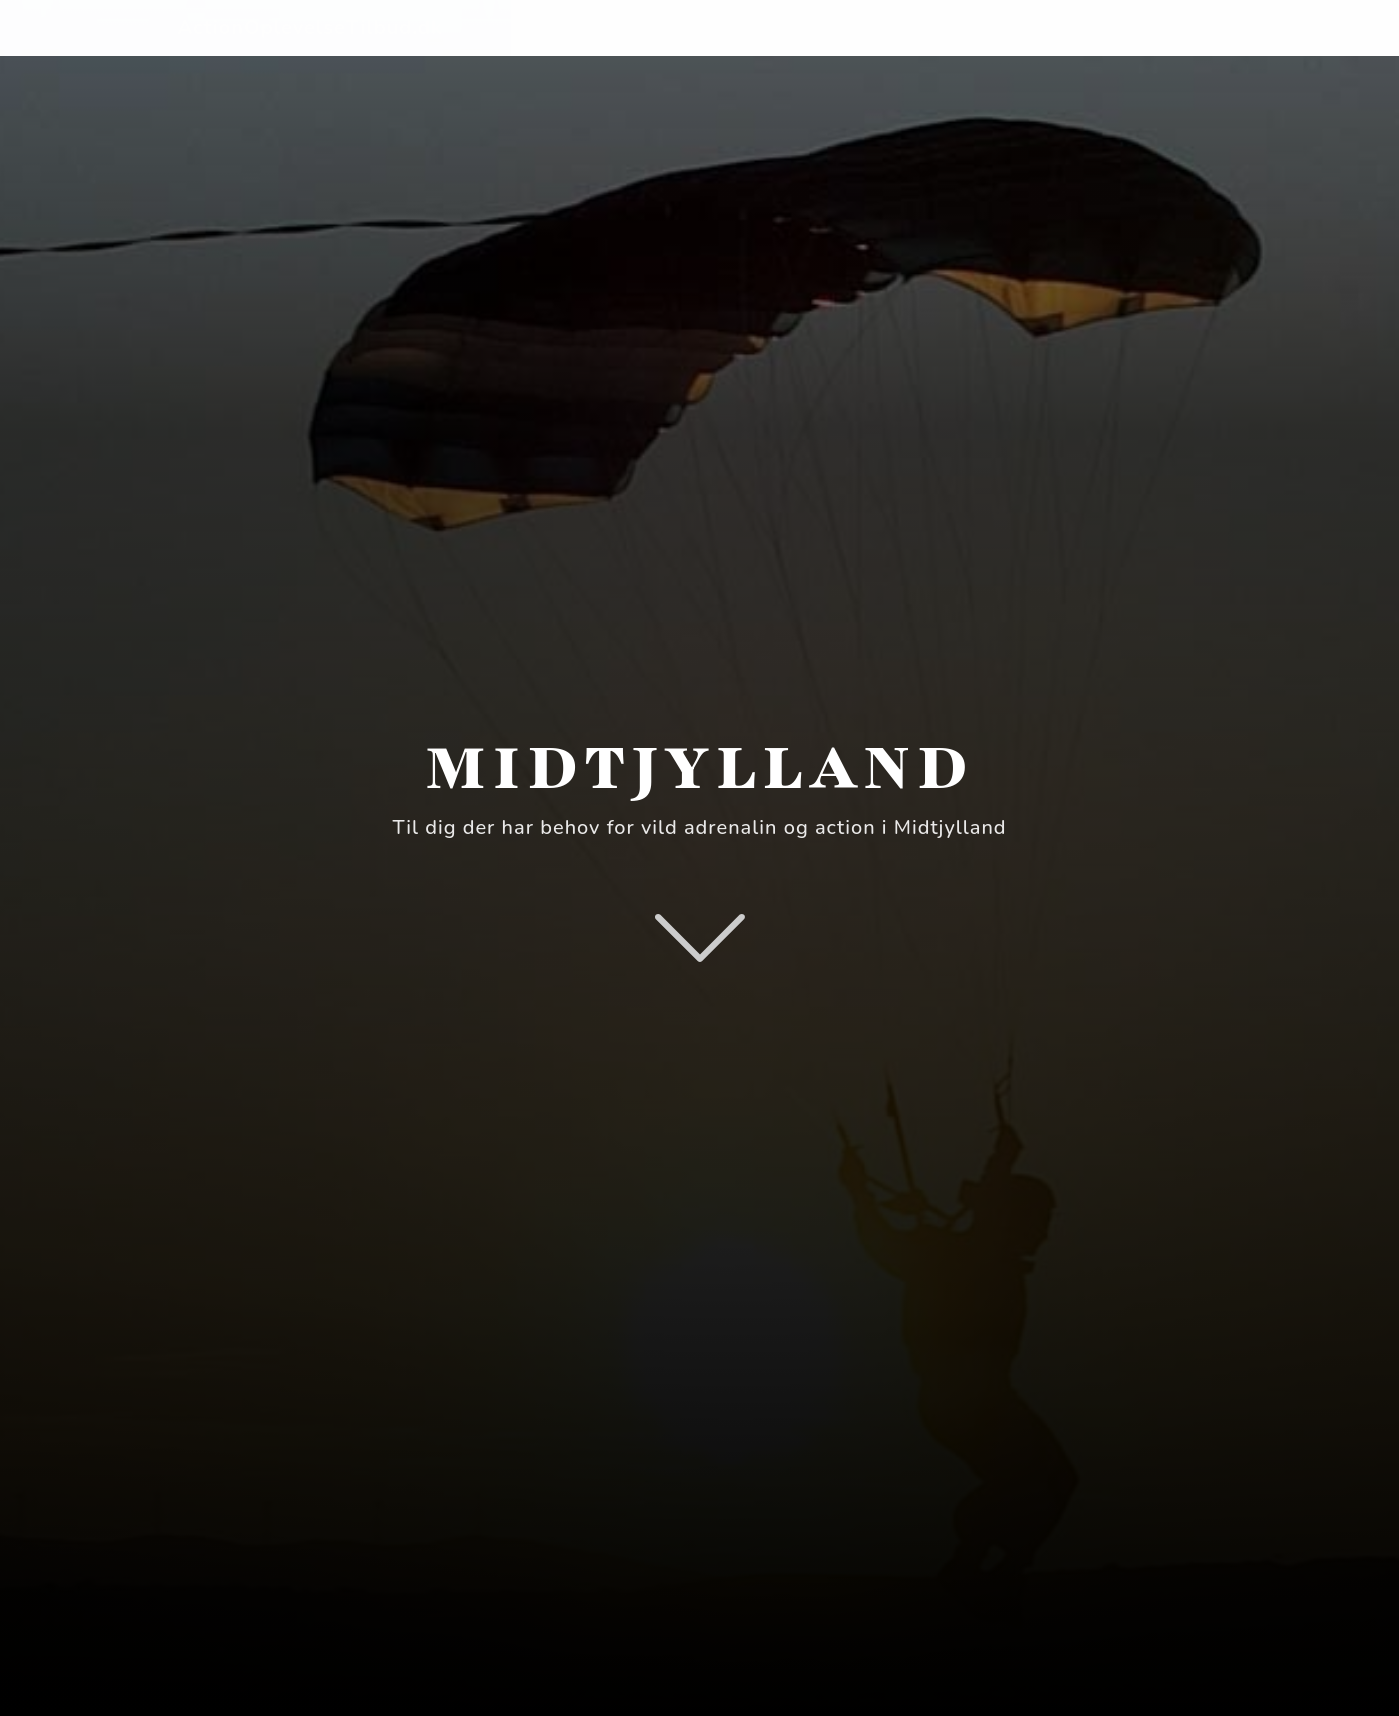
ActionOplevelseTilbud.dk (310, 27)
